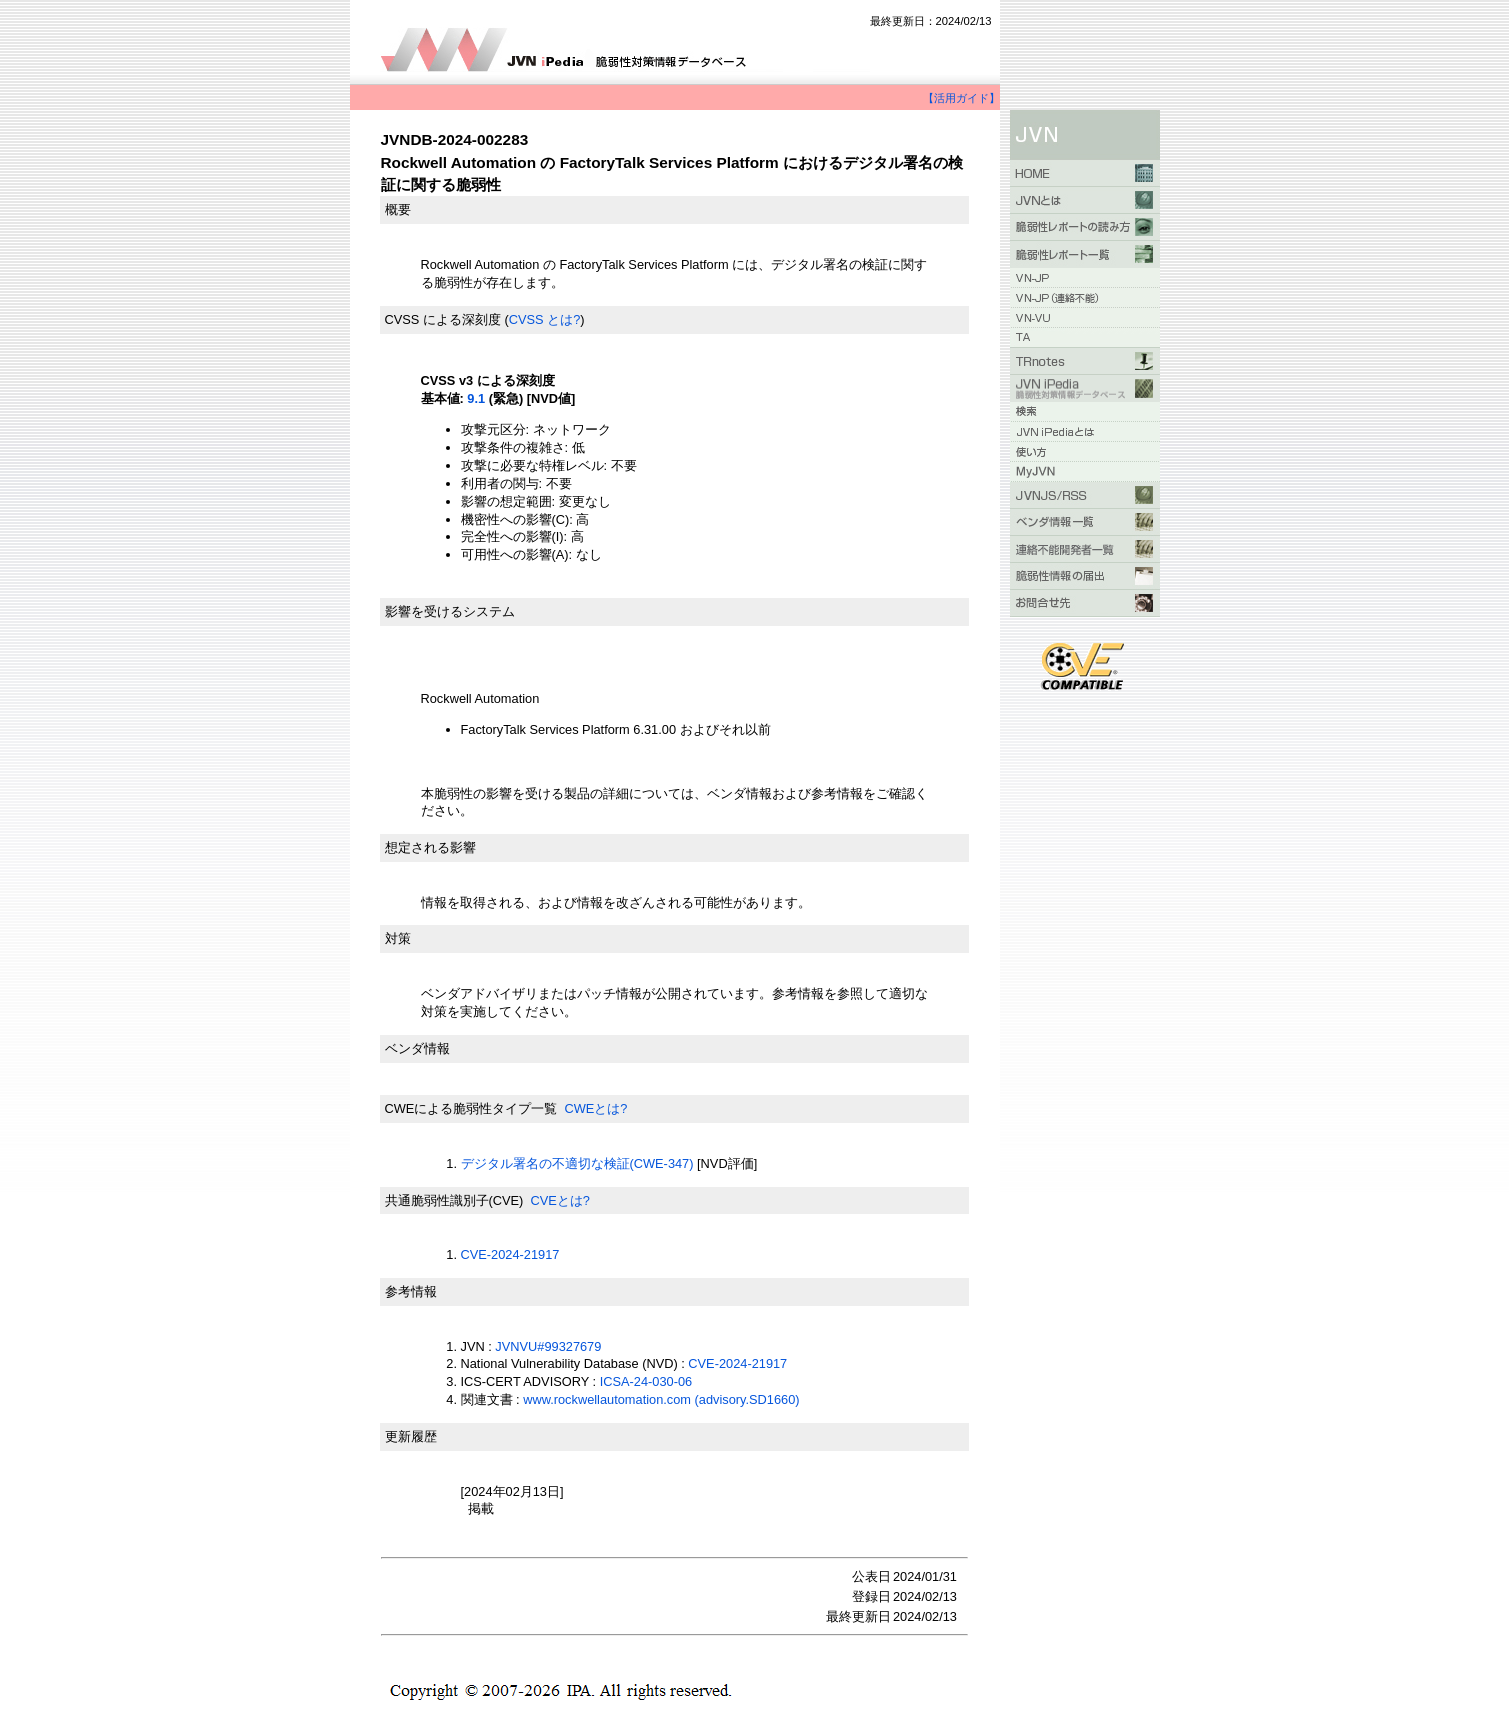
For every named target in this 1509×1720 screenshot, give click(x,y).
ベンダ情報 (417, 1048)
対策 (398, 938)
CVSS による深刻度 (443, 319)
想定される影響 (430, 847)
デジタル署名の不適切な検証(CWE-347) (577, 1163)
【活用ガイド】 (961, 98)
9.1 (476, 398)
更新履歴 (411, 1436)
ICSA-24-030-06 (646, 1381)
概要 (398, 209)
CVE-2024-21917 (510, 1254)
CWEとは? (595, 1108)
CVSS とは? (545, 319)
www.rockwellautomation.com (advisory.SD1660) (661, 1399)
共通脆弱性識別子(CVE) (454, 1200)
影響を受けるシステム (450, 611)
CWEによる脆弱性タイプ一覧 (471, 1108)
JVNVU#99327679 (548, 1346)
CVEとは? (559, 1200)
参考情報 (411, 1291)
